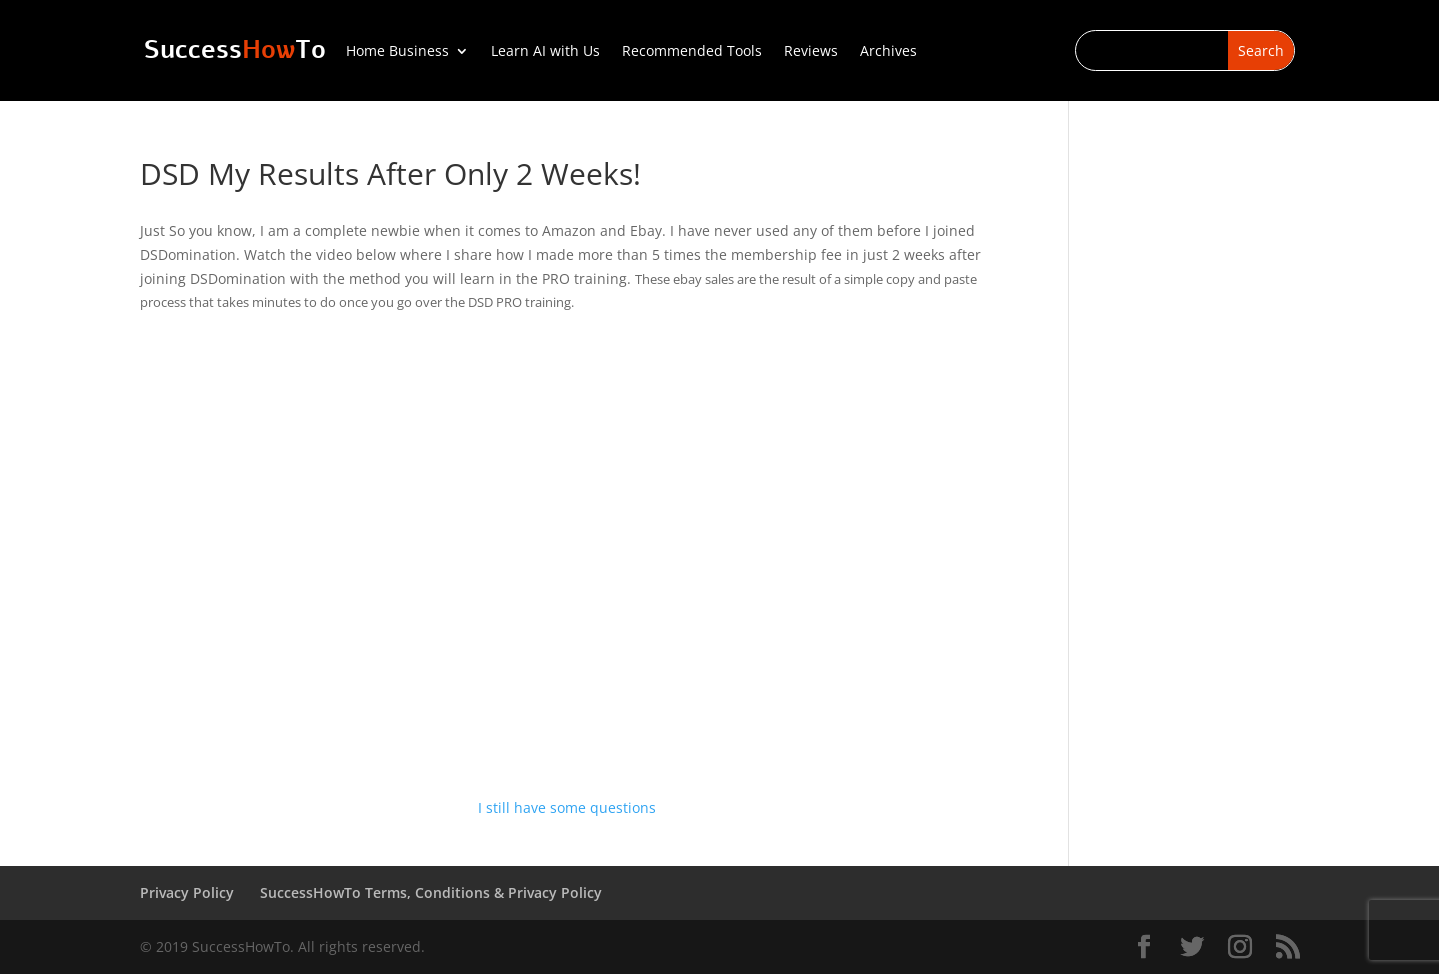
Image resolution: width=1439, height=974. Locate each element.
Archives (888, 52)
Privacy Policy (187, 892)
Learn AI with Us (545, 52)
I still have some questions (567, 807)
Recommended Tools (692, 52)
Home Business (397, 52)
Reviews (811, 52)
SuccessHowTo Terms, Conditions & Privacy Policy (431, 892)
